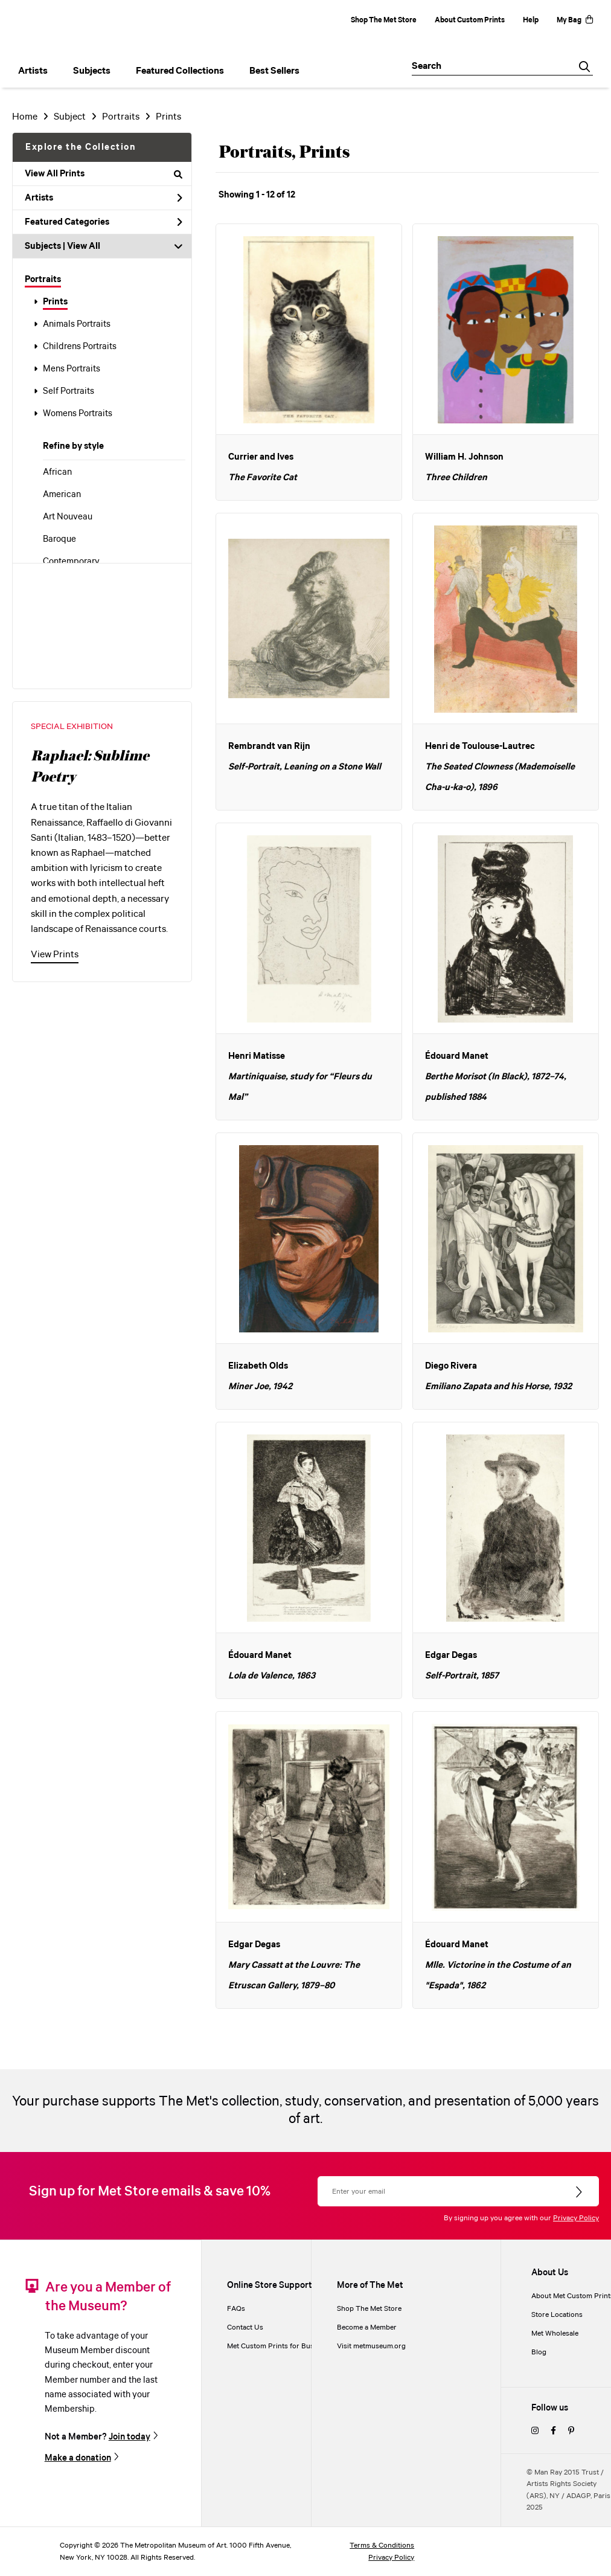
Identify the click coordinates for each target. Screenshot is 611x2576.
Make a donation (78, 2458)
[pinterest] (571, 2431)
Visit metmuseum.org (371, 2346)
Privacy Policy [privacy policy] (391, 2557)
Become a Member (367, 2327)
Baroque (59, 539)
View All (83, 246)
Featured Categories (103, 222)
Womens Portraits (77, 414)
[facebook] (553, 2431)
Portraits (43, 280)
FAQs (236, 2309)
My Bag (575, 20)
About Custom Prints (470, 20)
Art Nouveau (67, 517)
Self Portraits (68, 391)
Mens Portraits (71, 369)
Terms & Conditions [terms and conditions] (382, 2545)
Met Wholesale (554, 2333)
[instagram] (535, 2431)
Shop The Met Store (384, 20)
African (57, 472)
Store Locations (557, 2315)
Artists (103, 198)
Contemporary (71, 562)
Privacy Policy (576, 2218)
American (62, 495)
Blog (538, 2352)
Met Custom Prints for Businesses (282, 2346)
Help (531, 20)
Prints (55, 302)
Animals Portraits (76, 324)
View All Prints (103, 174)
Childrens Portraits (80, 347)
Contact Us (245, 2327)
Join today (129, 2436)
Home (24, 117)
